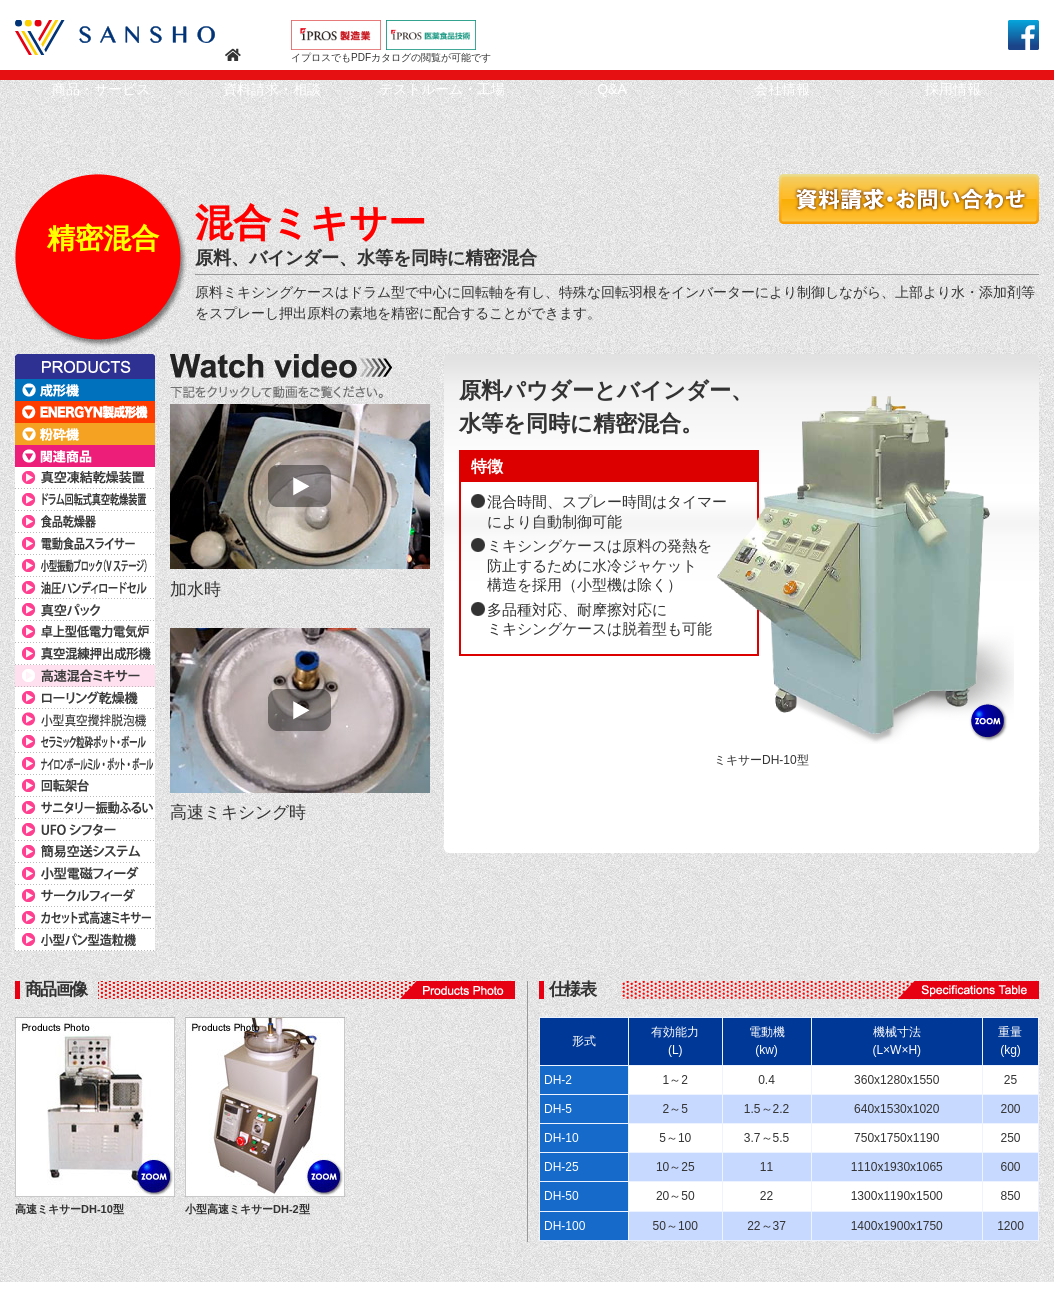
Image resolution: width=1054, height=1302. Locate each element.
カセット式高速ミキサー (85, 918)
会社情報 (782, 89)
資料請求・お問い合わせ (909, 199)
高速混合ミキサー (85, 676)
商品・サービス (101, 89)
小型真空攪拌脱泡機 (85, 720)
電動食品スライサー (85, 544)
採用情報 (953, 89)
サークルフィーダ (85, 896)
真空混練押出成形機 (85, 654)
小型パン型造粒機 (85, 940)
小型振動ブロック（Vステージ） (85, 566)
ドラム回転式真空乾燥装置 (85, 500)
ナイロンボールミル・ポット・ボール (85, 764)
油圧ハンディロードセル (85, 588)
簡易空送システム (85, 852)
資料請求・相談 (272, 89)
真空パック (85, 610)
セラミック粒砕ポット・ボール (85, 742)
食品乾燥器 (85, 522)
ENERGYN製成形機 (85, 412)
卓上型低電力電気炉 (85, 632)
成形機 (85, 390)
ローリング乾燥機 (85, 698)
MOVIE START (300, 486)
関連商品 (85, 456)
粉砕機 (85, 434)
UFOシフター (85, 830)
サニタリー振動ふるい (85, 808)
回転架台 (85, 786)
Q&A (612, 89)
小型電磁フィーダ (85, 874)
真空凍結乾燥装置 (85, 478)
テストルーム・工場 (442, 89)
